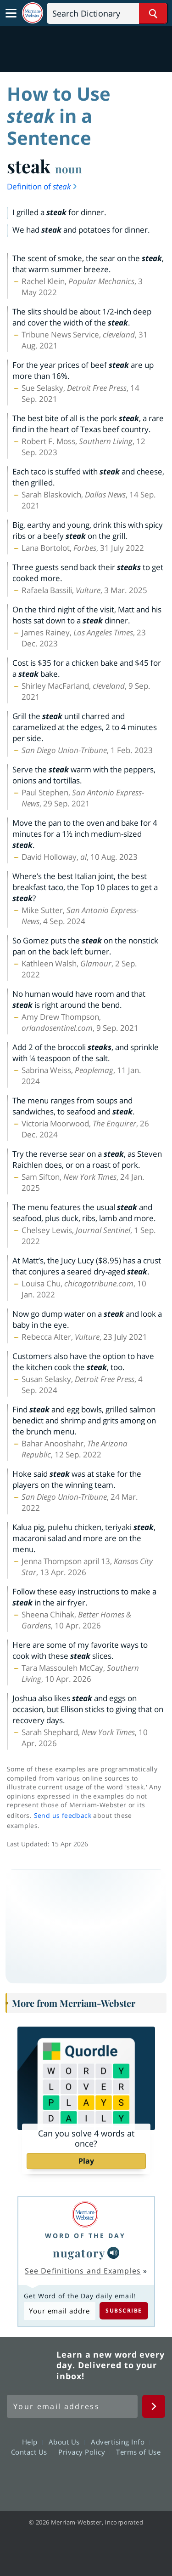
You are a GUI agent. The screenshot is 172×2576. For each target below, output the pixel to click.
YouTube (102, 2478)
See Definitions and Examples (83, 2271)
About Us (67, 2441)
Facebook (36, 2478)
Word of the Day (85, 2235)
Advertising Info (120, 2441)
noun (68, 168)
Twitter (69, 2478)
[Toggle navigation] (11, 13)
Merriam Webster (30, 2365)
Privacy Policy (84, 2451)
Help (32, 2441)
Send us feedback (62, 1815)
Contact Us (31, 2451)
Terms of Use (138, 2451)
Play (86, 2161)
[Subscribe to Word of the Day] (59, 2311)
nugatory (79, 2252)
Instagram (135, 2478)
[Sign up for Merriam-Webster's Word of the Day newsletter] (72, 2406)
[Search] (107, 13)
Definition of (42, 186)
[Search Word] (153, 13)
